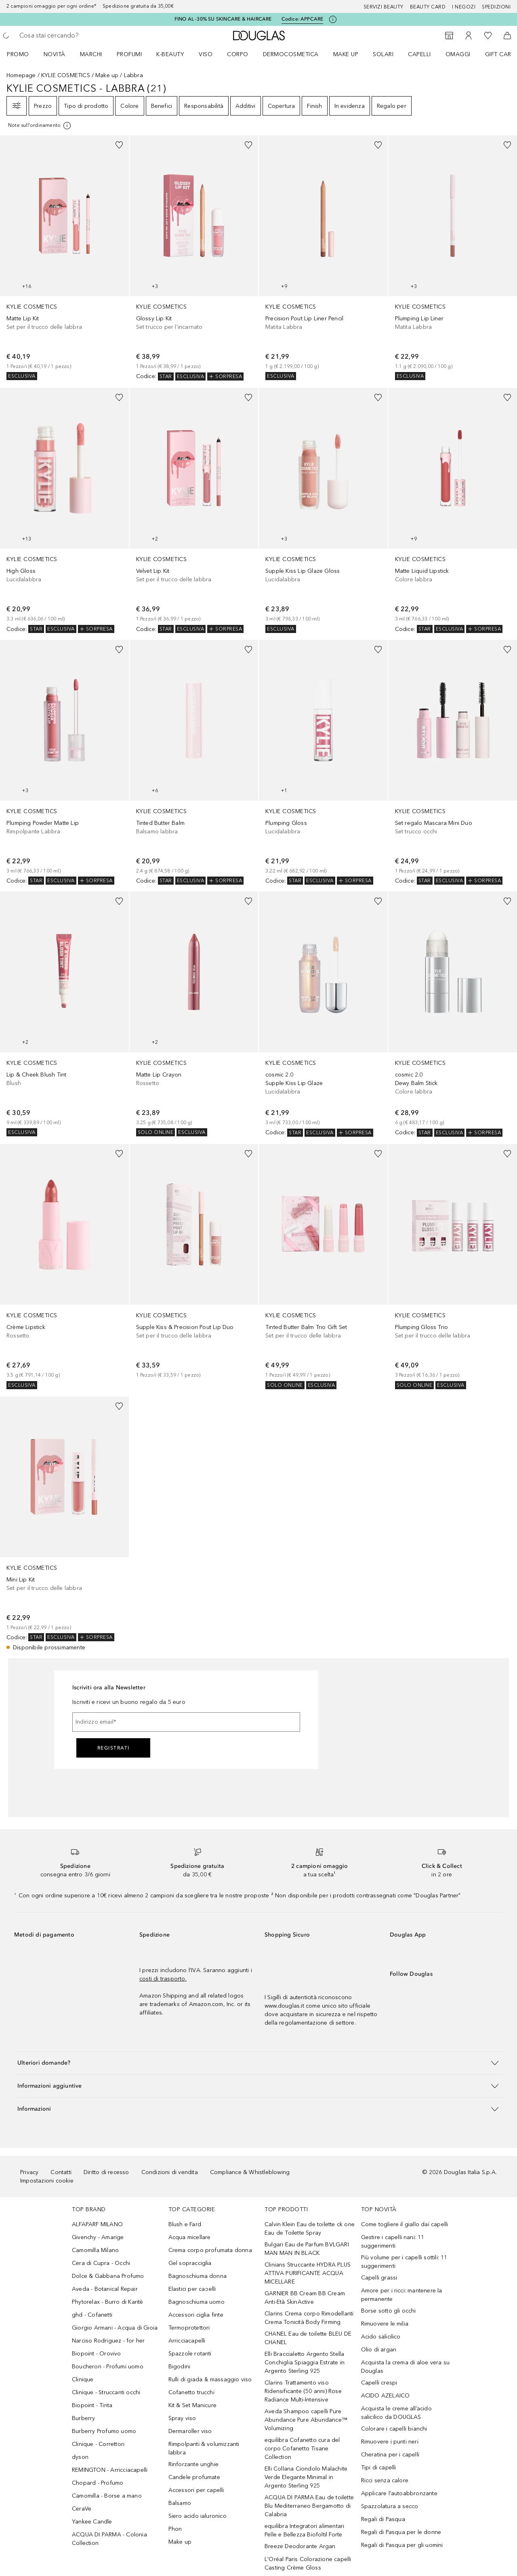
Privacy (29, 2172)
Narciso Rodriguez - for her (108, 2340)
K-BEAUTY (170, 54)
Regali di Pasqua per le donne (401, 2532)
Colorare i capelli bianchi (394, 2428)
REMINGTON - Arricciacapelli (109, 2470)
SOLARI (383, 54)
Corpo (237, 54)
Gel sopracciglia (190, 2263)
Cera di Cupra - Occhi (101, 2263)
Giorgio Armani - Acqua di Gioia (115, 2327)
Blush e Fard (184, 2224)
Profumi (129, 54)
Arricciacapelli (187, 2340)
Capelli (419, 54)
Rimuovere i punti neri (389, 2441)
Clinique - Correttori (98, 2444)
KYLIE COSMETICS (65, 75)
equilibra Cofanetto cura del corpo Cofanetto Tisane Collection (302, 2448)
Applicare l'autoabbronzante (399, 2493)
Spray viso (182, 2418)
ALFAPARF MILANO (97, 2224)
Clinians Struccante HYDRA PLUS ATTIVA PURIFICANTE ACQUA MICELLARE (308, 2273)
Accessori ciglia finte (195, 2314)
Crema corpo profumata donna (210, 2250)
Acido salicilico (381, 2336)
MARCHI (91, 54)
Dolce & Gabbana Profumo (108, 2276)
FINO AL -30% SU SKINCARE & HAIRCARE (223, 19)
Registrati (113, 1748)
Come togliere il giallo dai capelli (404, 2224)
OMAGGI (458, 54)
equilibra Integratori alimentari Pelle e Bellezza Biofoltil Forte (304, 2530)
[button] (258, 2062)
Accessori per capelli (196, 2490)
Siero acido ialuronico (197, 2516)
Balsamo (179, 2503)
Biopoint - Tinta (92, 2405)
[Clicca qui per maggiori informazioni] (333, 19)
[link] (64, 257)
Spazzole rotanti (190, 2353)
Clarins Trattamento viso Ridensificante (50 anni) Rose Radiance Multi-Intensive (303, 2391)
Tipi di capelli (378, 2467)
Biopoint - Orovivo (96, 2353)
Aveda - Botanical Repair (105, 2289)
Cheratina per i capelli (390, 2454)
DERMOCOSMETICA (291, 54)
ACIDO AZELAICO (385, 2395)
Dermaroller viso (190, 2431)
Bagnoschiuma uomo (196, 2301)
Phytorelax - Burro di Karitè (107, 2301)
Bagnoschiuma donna (197, 2276)
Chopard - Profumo (97, 2482)
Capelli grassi (379, 2277)
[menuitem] (23, 54)
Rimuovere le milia (385, 2323)
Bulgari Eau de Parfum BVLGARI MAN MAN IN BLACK (307, 2248)
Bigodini (179, 2366)
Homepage (21, 75)
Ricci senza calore (385, 2480)
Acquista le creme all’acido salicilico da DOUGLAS (396, 2412)
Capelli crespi (379, 2382)
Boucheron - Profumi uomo (107, 2366)
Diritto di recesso (106, 2172)
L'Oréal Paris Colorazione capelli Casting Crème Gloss (308, 2563)
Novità (54, 54)
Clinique (83, 2379)
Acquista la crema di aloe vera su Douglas (405, 2366)
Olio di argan (379, 2349)
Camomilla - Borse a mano (107, 2495)
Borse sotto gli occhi (388, 2310)
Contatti (60, 2172)
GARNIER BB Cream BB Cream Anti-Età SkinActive (305, 2297)
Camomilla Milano (95, 2250)
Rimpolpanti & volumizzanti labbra (204, 2448)
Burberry (83, 2418)
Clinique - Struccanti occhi (106, 2392)
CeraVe (81, 2508)
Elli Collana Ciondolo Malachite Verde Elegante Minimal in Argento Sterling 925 (306, 2477)
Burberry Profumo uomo (104, 2431)
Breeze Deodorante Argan (300, 2546)
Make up (346, 54)
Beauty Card (428, 7)
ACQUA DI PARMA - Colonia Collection (109, 2539)
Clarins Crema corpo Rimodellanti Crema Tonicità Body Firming (309, 2318)
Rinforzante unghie (193, 2464)
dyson (80, 2457)
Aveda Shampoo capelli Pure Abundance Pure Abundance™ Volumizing (306, 2420)
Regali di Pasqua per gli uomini (402, 2545)
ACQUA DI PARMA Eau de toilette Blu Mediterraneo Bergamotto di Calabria (309, 2506)
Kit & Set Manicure (192, 2405)
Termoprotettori (189, 2327)
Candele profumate (194, 2477)
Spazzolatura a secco (389, 2506)
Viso (205, 54)
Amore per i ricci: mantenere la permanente (401, 2295)
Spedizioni (496, 7)
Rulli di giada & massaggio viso (210, 2379)
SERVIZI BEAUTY (384, 7)
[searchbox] (79, 35)
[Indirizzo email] (186, 1722)
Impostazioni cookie (47, 2180)
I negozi (463, 7)
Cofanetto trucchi (191, 2392)
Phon (175, 2529)
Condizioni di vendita (169, 2172)
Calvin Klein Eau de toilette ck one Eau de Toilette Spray (310, 2228)
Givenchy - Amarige (98, 2237)
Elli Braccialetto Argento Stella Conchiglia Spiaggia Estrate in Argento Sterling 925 (305, 2362)
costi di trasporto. (163, 1978)
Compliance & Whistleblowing (250, 2172)
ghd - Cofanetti (92, 2314)
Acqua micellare (189, 2237)
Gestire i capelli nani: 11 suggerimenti (393, 2241)
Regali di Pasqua (383, 2519)
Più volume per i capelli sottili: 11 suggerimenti (404, 2261)
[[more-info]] (40, 125)
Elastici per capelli (192, 2289)
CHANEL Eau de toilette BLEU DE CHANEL (308, 2338)
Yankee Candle (92, 2521)
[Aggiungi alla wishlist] (119, 145)
